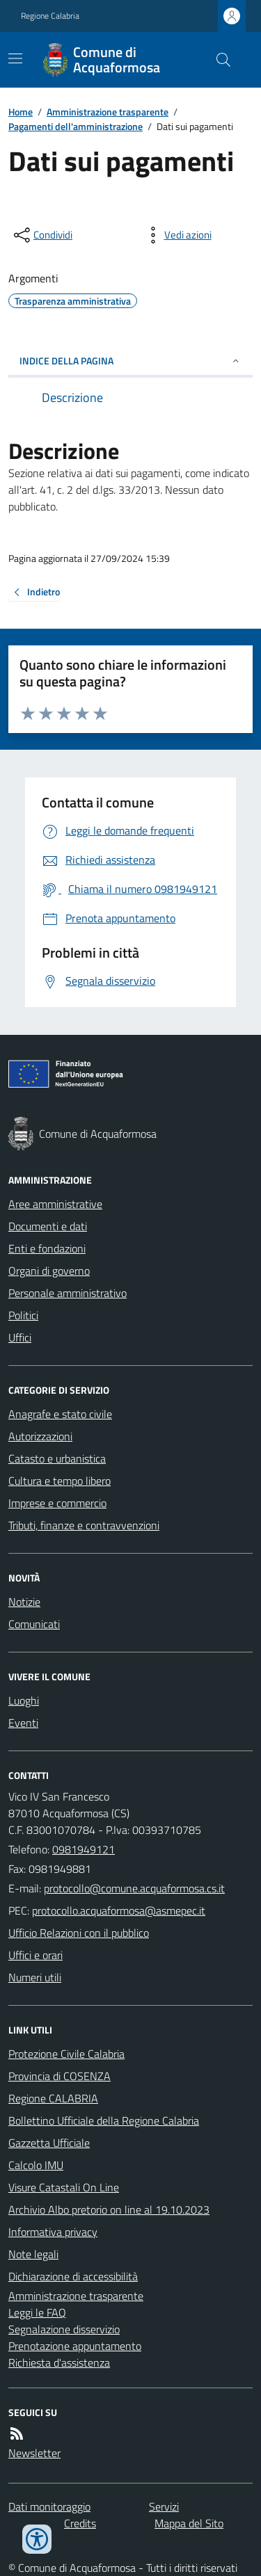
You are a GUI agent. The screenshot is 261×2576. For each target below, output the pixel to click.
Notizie (24, 1601)
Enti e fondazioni (47, 1248)
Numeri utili (34, 1977)
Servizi (164, 2506)
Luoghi (23, 1700)
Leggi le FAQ (37, 2312)
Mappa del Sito (189, 2523)
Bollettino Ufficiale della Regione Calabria (103, 2120)
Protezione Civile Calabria (66, 2053)
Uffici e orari (35, 1955)
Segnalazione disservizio (64, 2329)
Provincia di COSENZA (59, 2076)
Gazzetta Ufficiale (49, 2142)
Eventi (23, 1722)
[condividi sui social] (41, 235)
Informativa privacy (52, 2231)
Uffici (19, 1337)
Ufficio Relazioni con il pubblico (78, 1932)
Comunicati (34, 1624)
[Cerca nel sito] (218, 60)
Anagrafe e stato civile (60, 1414)
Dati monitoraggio (49, 2506)
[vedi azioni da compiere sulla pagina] (176, 235)
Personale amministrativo (67, 1293)
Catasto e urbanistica (57, 1458)
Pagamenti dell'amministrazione (75, 126)
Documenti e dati (47, 1226)
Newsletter (34, 2453)
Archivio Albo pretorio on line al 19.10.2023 (108, 2209)
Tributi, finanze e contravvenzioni (83, 1525)
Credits (80, 2523)
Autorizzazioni (40, 1436)
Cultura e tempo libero (59, 1480)
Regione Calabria (50, 16)
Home (20, 111)
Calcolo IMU (35, 2165)
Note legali (33, 2254)
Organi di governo (49, 1270)
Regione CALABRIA (53, 2098)
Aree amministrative (55, 1204)
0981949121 (83, 1849)
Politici (23, 1315)
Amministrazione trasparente (107, 111)
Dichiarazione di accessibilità (73, 2276)
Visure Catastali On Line (63, 2187)
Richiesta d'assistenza (59, 2362)
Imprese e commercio (57, 1503)
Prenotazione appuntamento (74, 2345)
